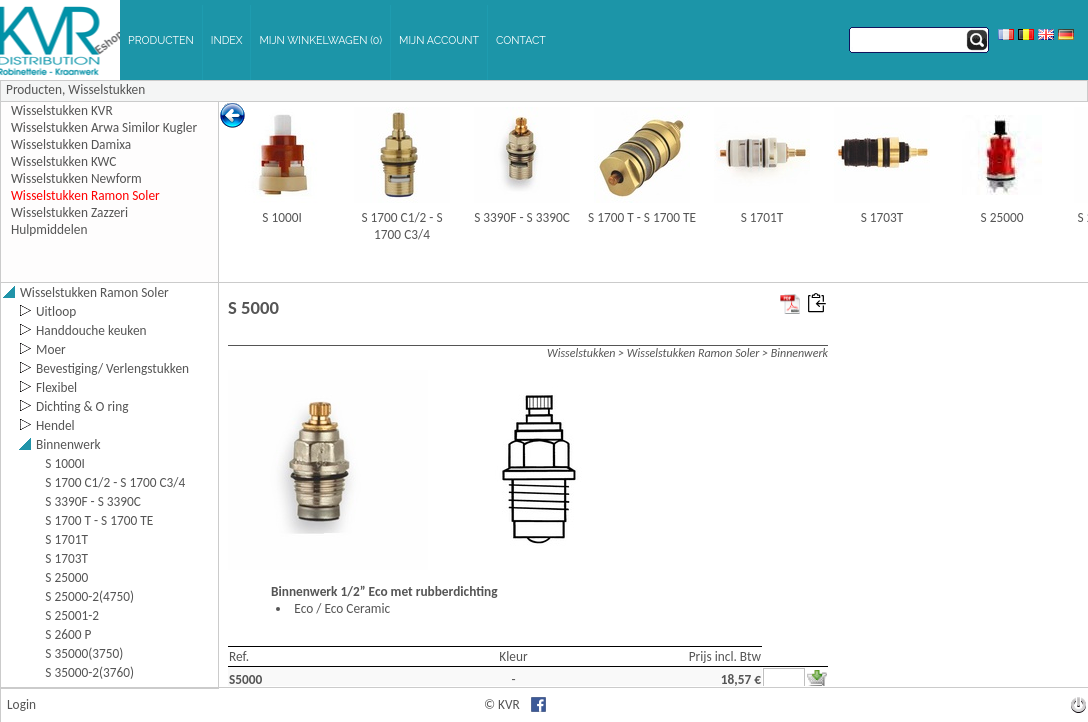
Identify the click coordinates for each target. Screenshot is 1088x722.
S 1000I (282, 217)
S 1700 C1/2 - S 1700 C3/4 (401, 226)
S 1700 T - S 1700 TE (642, 217)
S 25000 (1002, 217)
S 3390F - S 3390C (522, 217)
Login (21, 704)
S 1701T (762, 217)
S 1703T (882, 217)
